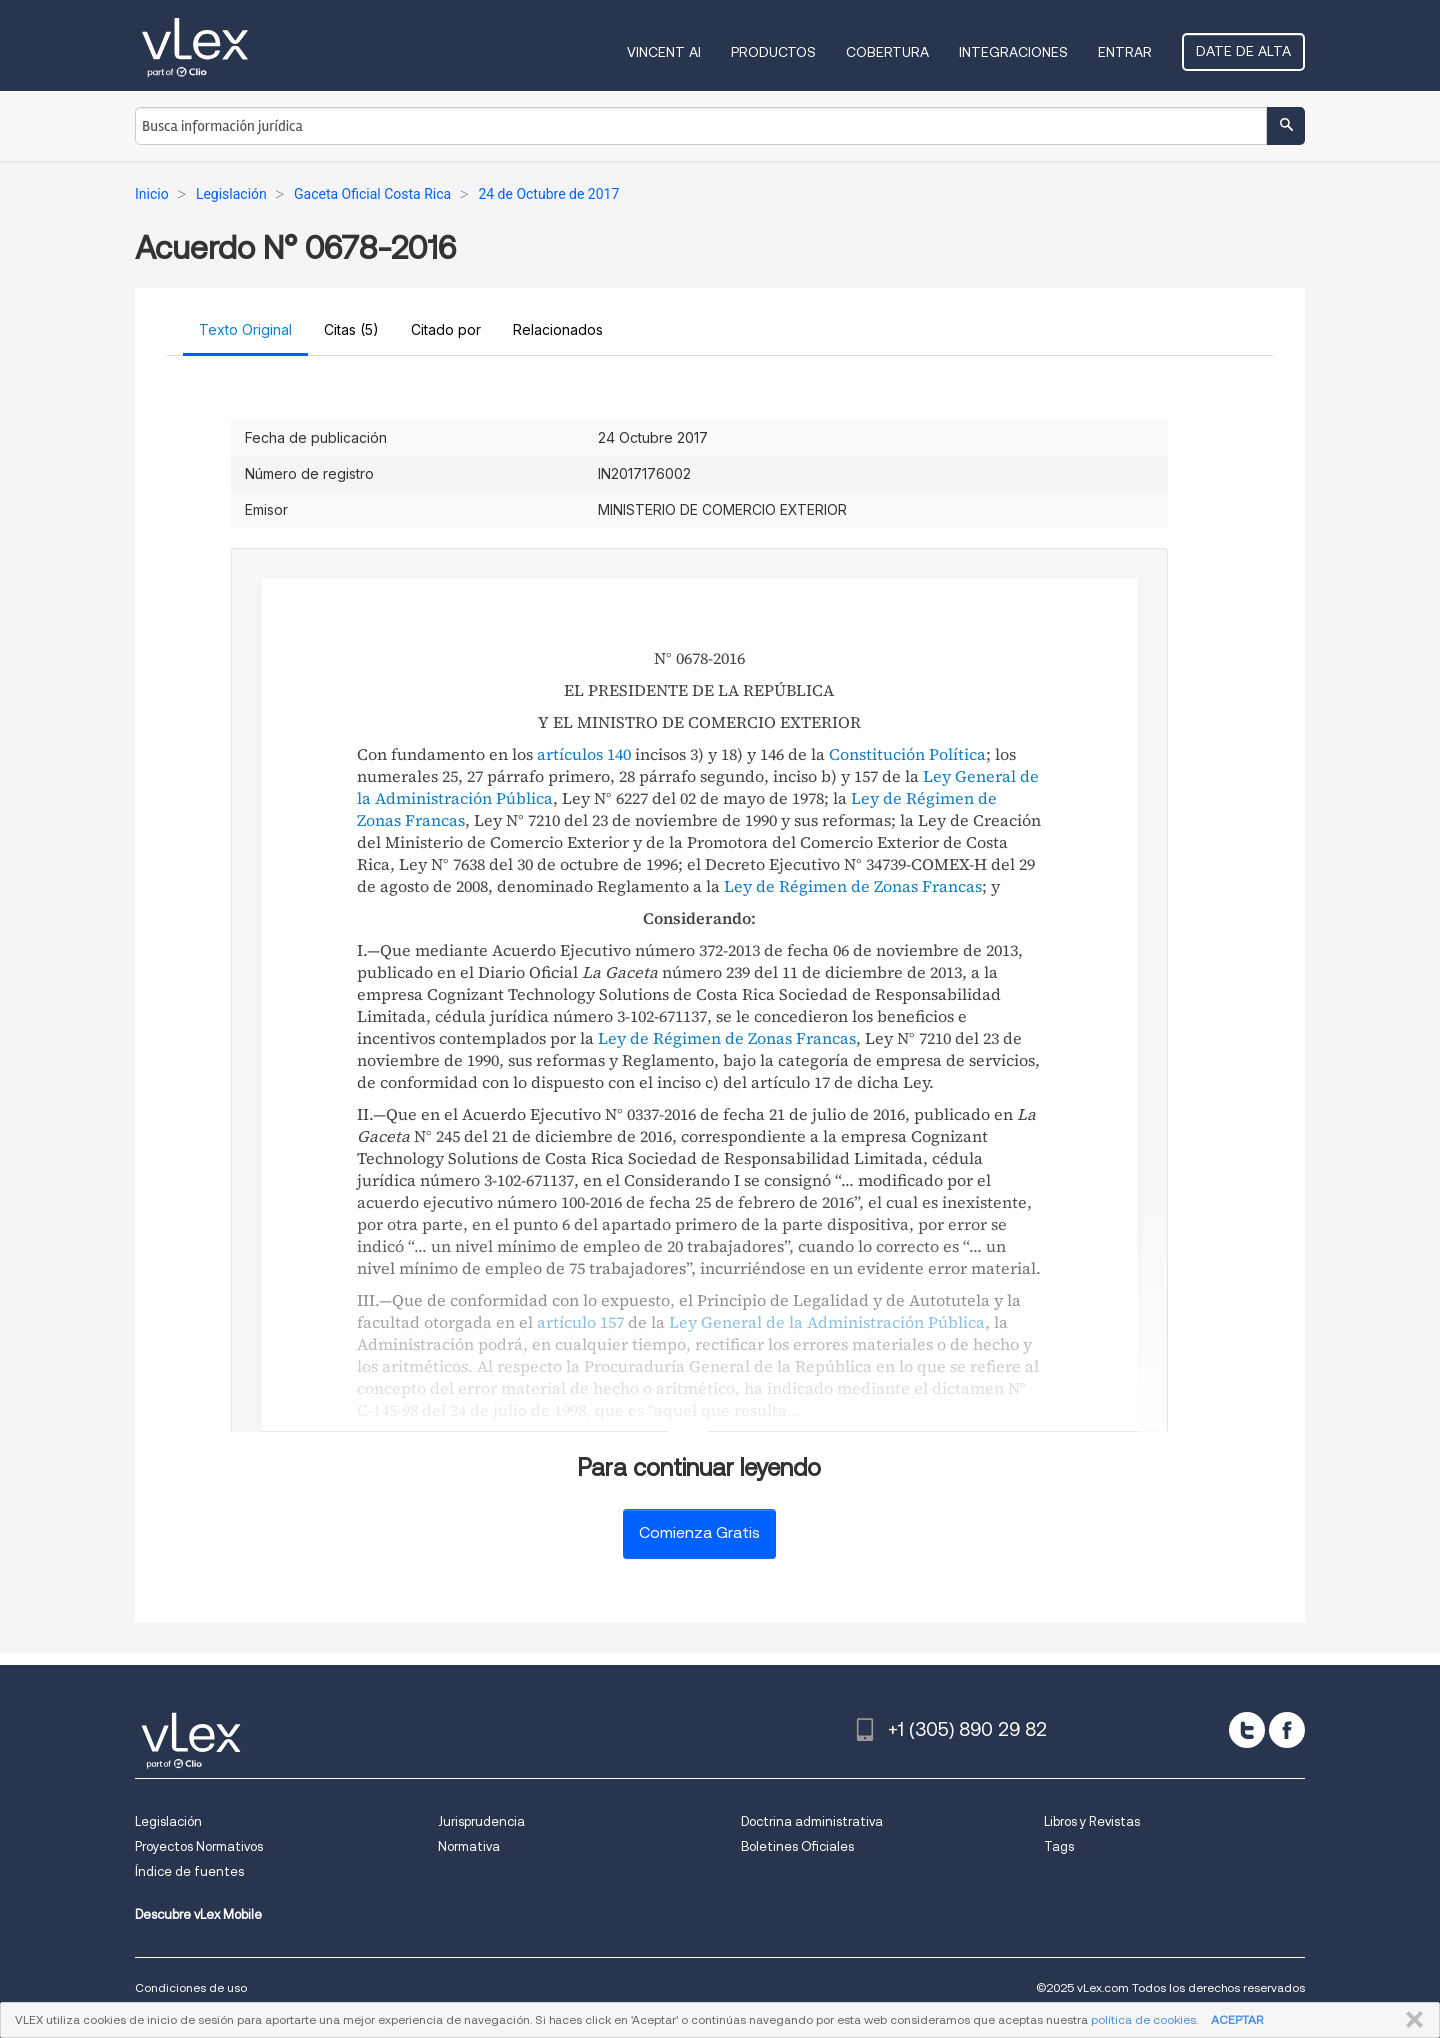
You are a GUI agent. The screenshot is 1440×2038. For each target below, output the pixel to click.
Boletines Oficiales (797, 1846)
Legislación (168, 1821)
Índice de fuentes (189, 1871)
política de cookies (1143, 2019)
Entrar (1125, 52)
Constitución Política (907, 754)
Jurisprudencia (481, 1821)
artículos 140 (584, 754)
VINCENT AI (664, 52)
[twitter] (1247, 1730)
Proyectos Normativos (199, 1846)
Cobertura (887, 52)
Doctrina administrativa (812, 1821)
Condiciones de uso (191, 1987)
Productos (773, 52)
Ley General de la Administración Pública (827, 1322)
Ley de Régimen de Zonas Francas (853, 886)
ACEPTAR (1237, 2019)
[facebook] (1287, 1730)
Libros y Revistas (1092, 1821)
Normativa (469, 1846)
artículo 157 (580, 1322)
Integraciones (1013, 52)
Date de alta (1243, 51)
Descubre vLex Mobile (198, 1914)
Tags (1059, 1846)
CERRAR (1410, 2020)
